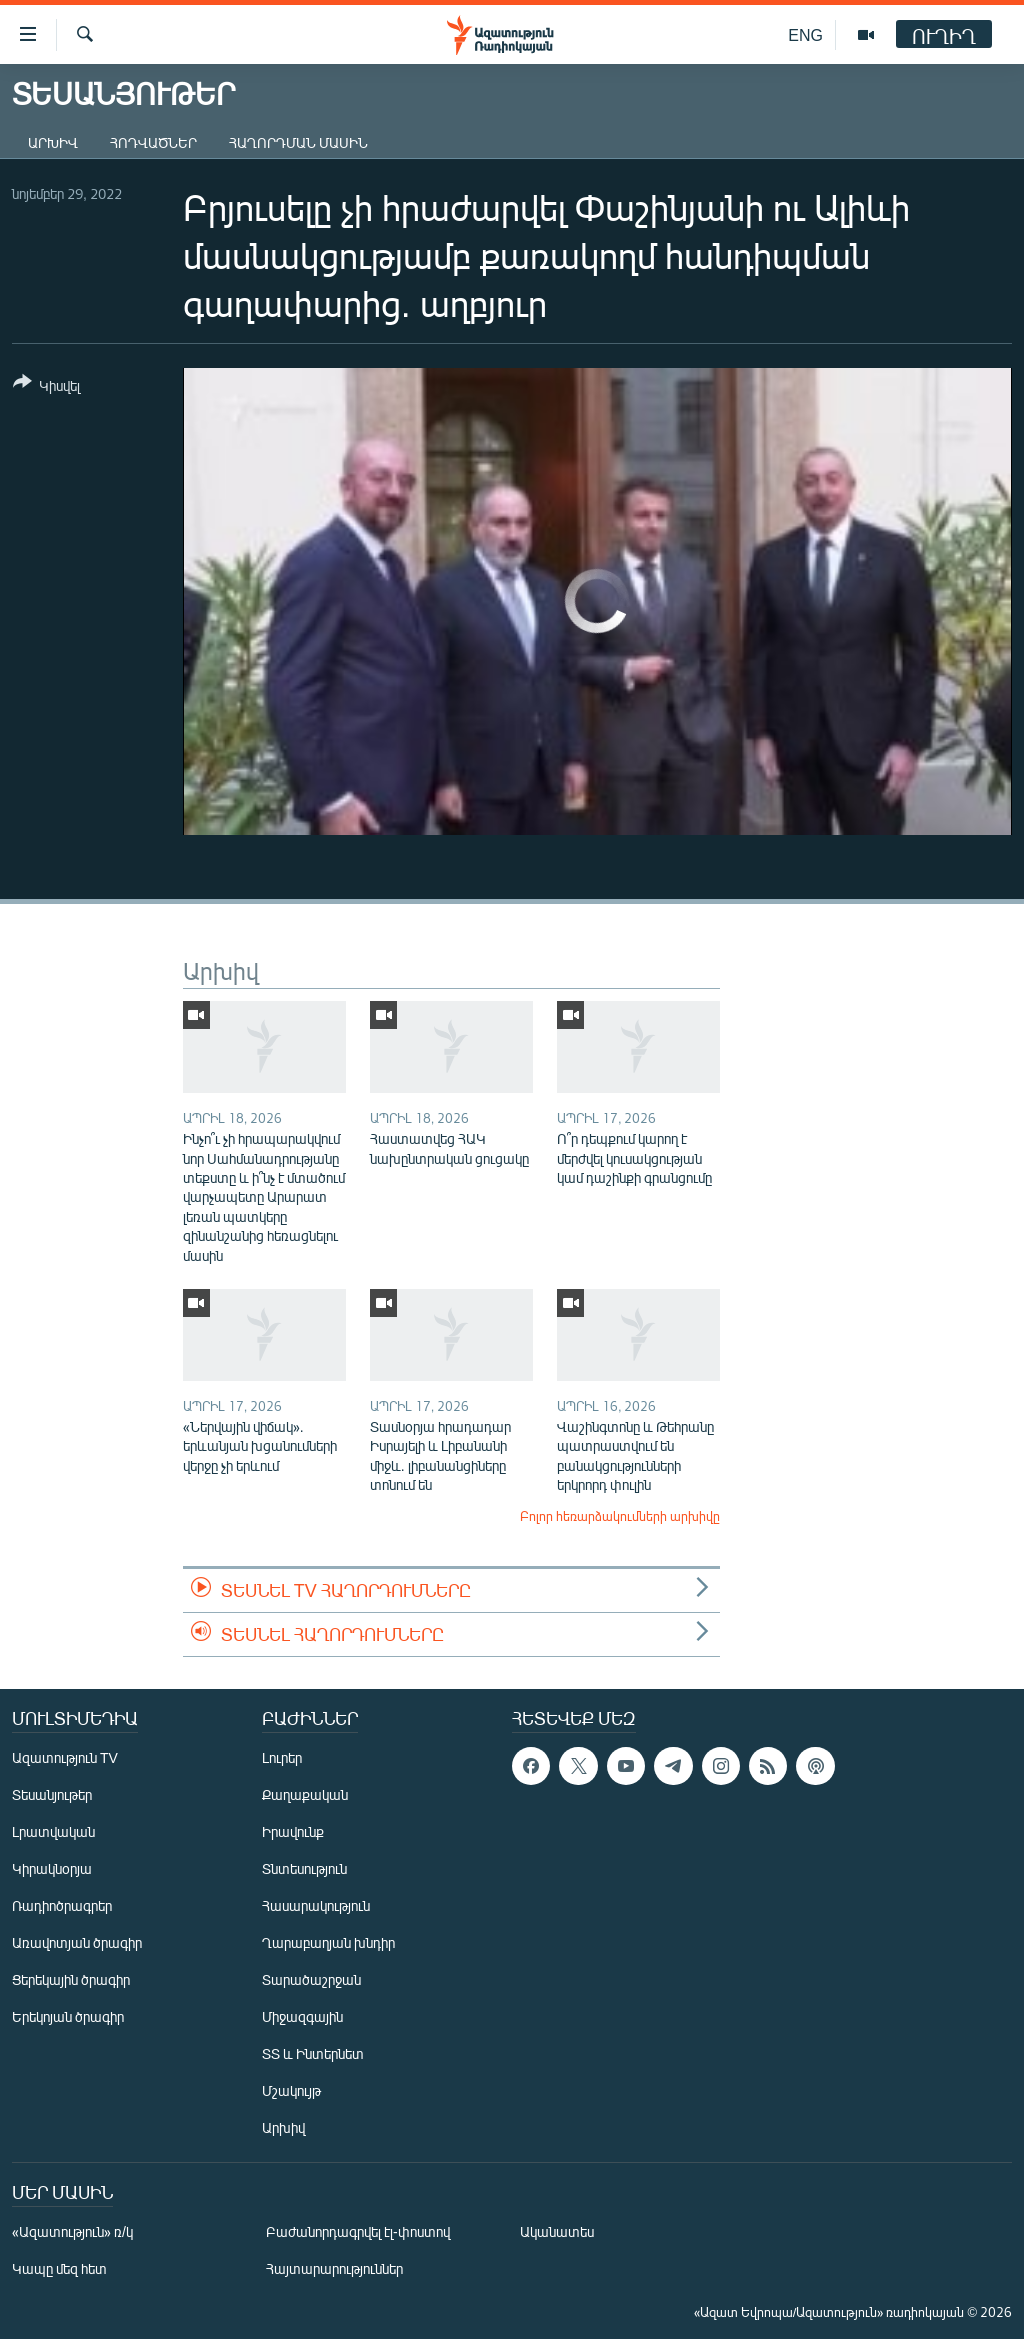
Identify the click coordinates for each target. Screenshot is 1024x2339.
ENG (805, 34)
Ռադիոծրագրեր (62, 1905)
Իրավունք (293, 1831)
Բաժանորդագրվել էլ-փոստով (358, 2231)
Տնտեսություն (304, 1868)
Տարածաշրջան (311, 1979)
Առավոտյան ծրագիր (77, 1942)
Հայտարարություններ (334, 2268)
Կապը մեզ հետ (59, 2268)
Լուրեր (282, 1757)
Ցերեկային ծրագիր (71, 1979)
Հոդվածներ (153, 142)
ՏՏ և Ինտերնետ (313, 2053)
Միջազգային (302, 2016)
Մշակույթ (291, 2090)
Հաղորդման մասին (298, 142)
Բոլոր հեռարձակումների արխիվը (620, 1516)
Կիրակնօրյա (52, 1868)
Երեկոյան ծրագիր (68, 2016)
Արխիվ (53, 142)
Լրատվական (53, 1831)
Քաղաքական (305, 1794)
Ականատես (557, 2231)
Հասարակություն (316, 1905)
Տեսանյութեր (52, 1794)
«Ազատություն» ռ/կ (72, 2231)
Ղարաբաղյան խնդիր (328, 1942)
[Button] (46, 387)
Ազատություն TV (65, 1757)
